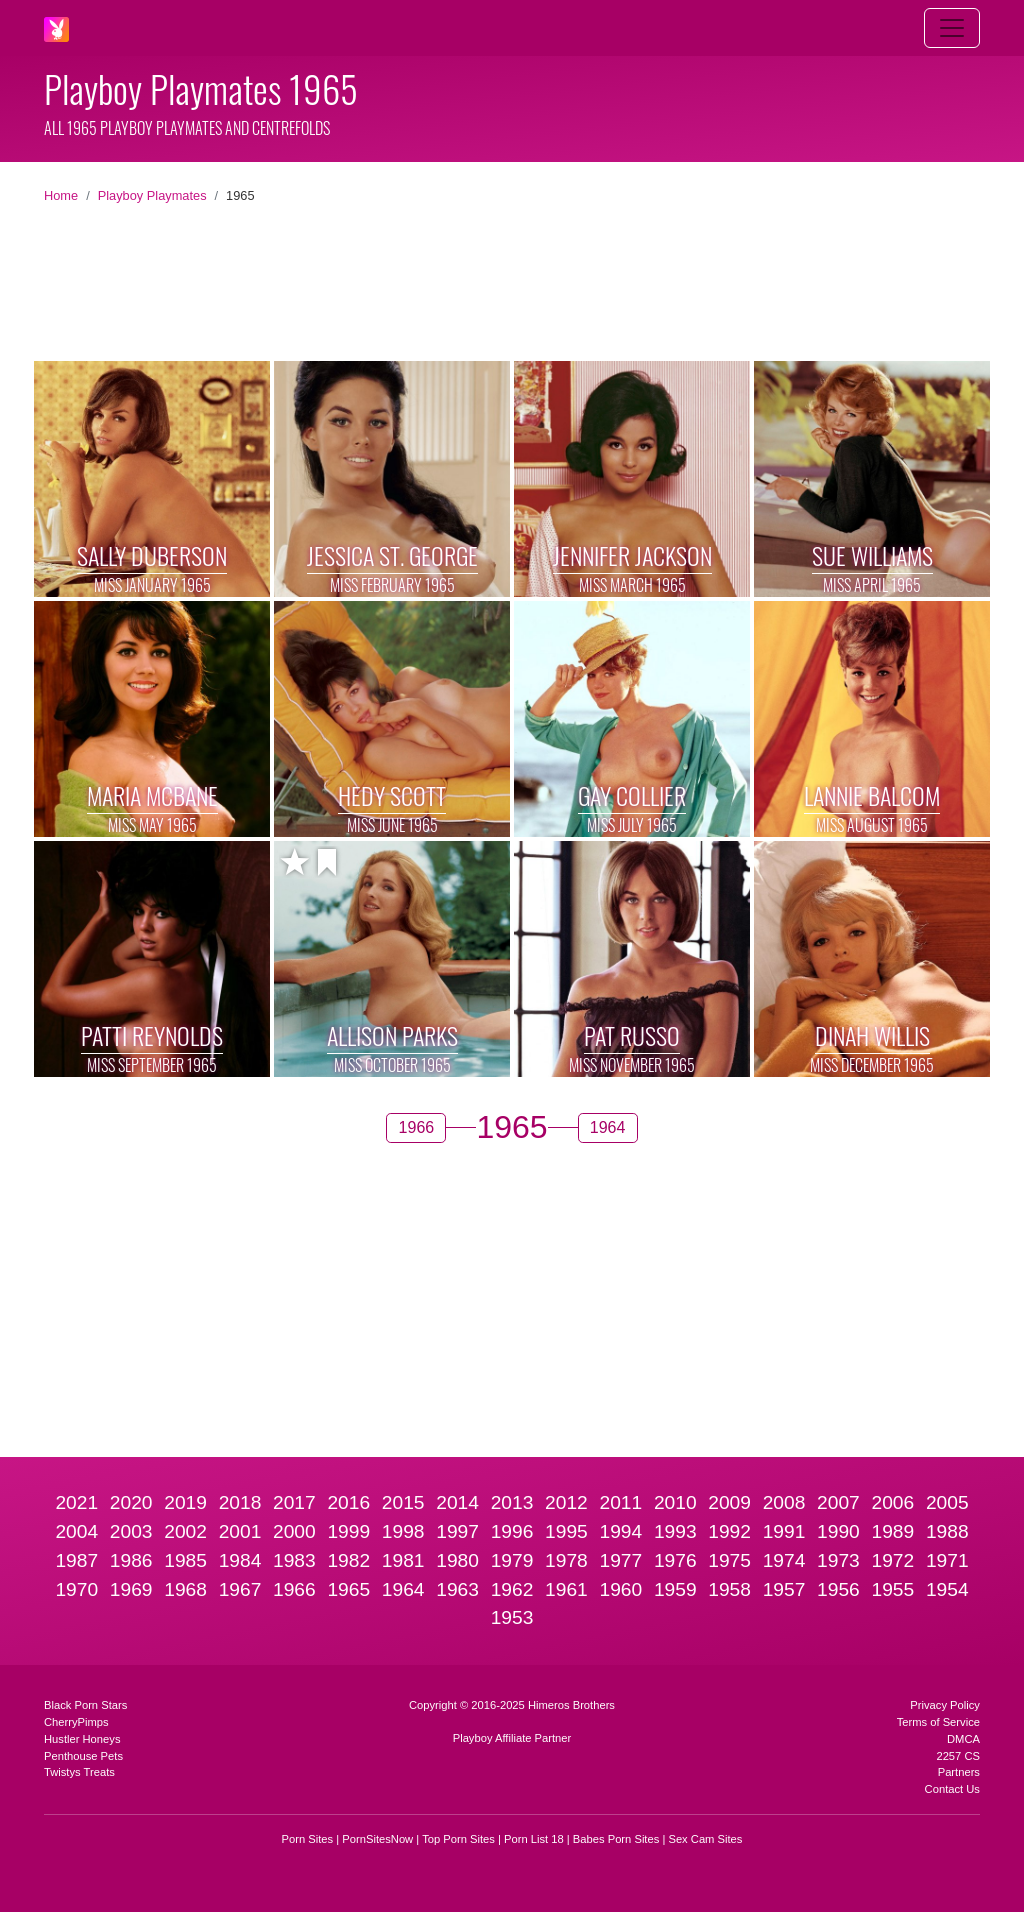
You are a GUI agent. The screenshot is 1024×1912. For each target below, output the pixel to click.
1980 (457, 1560)
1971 (947, 1560)
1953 (512, 1617)
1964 (403, 1589)
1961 (566, 1589)
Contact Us (952, 1789)
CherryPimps (76, 1722)
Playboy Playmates (152, 195)
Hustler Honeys (82, 1739)
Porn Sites (308, 1839)
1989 (893, 1531)
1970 (76, 1589)
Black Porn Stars (85, 1705)
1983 (294, 1560)
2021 (76, 1502)
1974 (784, 1560)
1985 (185, 1560)
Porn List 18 (534, 1839)
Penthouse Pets (83, 1756)
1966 (294, 1589)
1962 (512, 1589)
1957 (784, 1589)
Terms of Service (938, 1722)
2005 (947, 1502)
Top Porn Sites (458, 1839)
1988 (947, 1531)
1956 (838, 1589)
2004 (76, 1531)
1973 (838, 1560)
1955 (893, 1589)
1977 (620, 1560)
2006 (893, 1502)
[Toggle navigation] (952, 28)
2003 (131, 1531)
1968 (185, 1589)
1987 (76, 1560)
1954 (947, 1589)
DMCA (963, 1739)
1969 (131, 1589)
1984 (240, 1560)
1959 (675, 1589)
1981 (403, 1560)
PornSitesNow (377, 1839)
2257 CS (958, 1756)
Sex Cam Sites (705, 1839)
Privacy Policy (945, 1705)
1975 (729, 1560)
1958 (729, 1589)
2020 (131, 1502)
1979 (512, 1560)
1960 (620, 1589)
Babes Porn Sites (616, 1839)
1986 (131, 1560)
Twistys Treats (79, 1772)
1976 (675, 1560)
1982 (348, 1560)
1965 (348, 1589)
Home (61, 195)
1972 (893, 1560)
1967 (240, 1589)
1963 (457, 1589)
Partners (959, 1772)
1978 (566, 1560)
